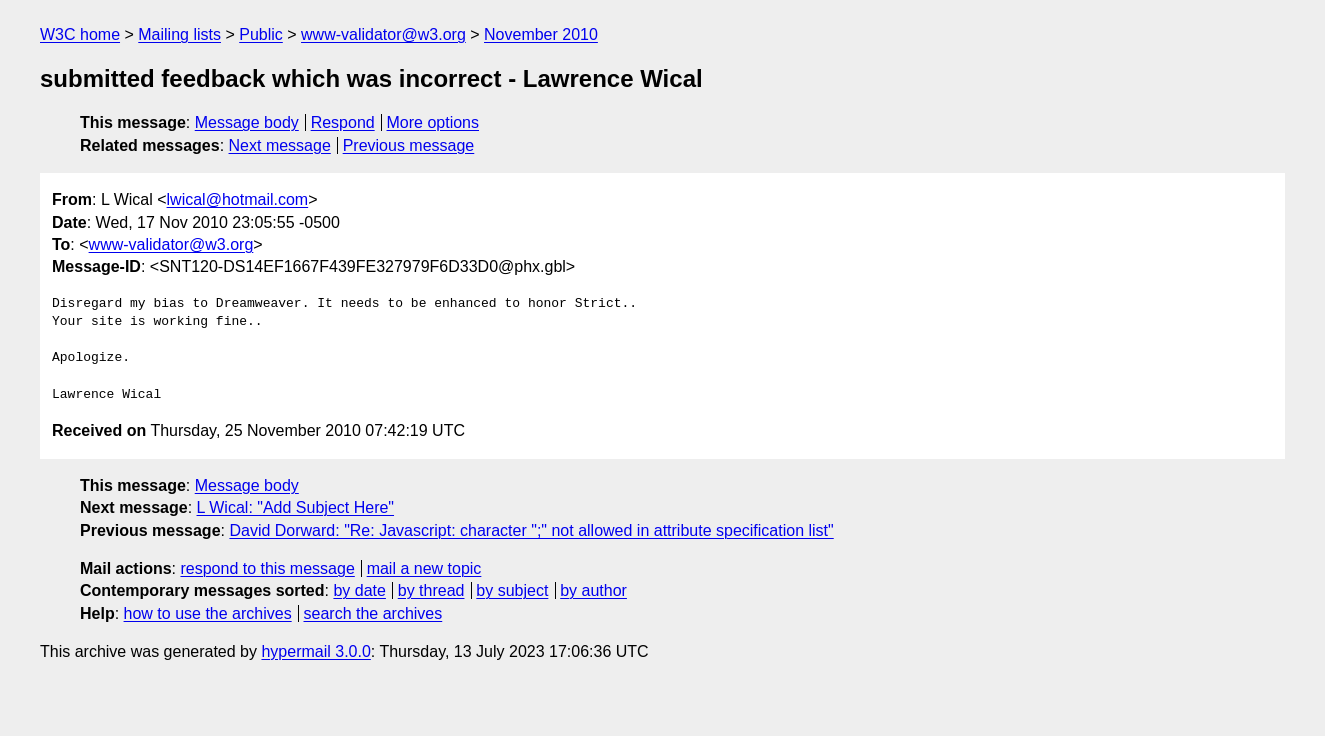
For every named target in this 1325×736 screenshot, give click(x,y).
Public (261, 34)
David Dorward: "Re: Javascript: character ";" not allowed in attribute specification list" (531, 530)
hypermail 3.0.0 (315, 651)
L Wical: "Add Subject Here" (296, 507)
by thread (431, 590)
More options (433, 122)
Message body (247, 122)
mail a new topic (424, 568)
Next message (280, 145)
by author (593, 590)
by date (359, 590)
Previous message (409, 145)
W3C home (80, 34)
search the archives (373, 613)
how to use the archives (208, 613)
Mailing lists (179, 34)
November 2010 (541, 34)
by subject (512, 590)
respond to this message (267, 568)
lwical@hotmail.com (238, 199)
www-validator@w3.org (383, 34)
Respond (343, 122)
